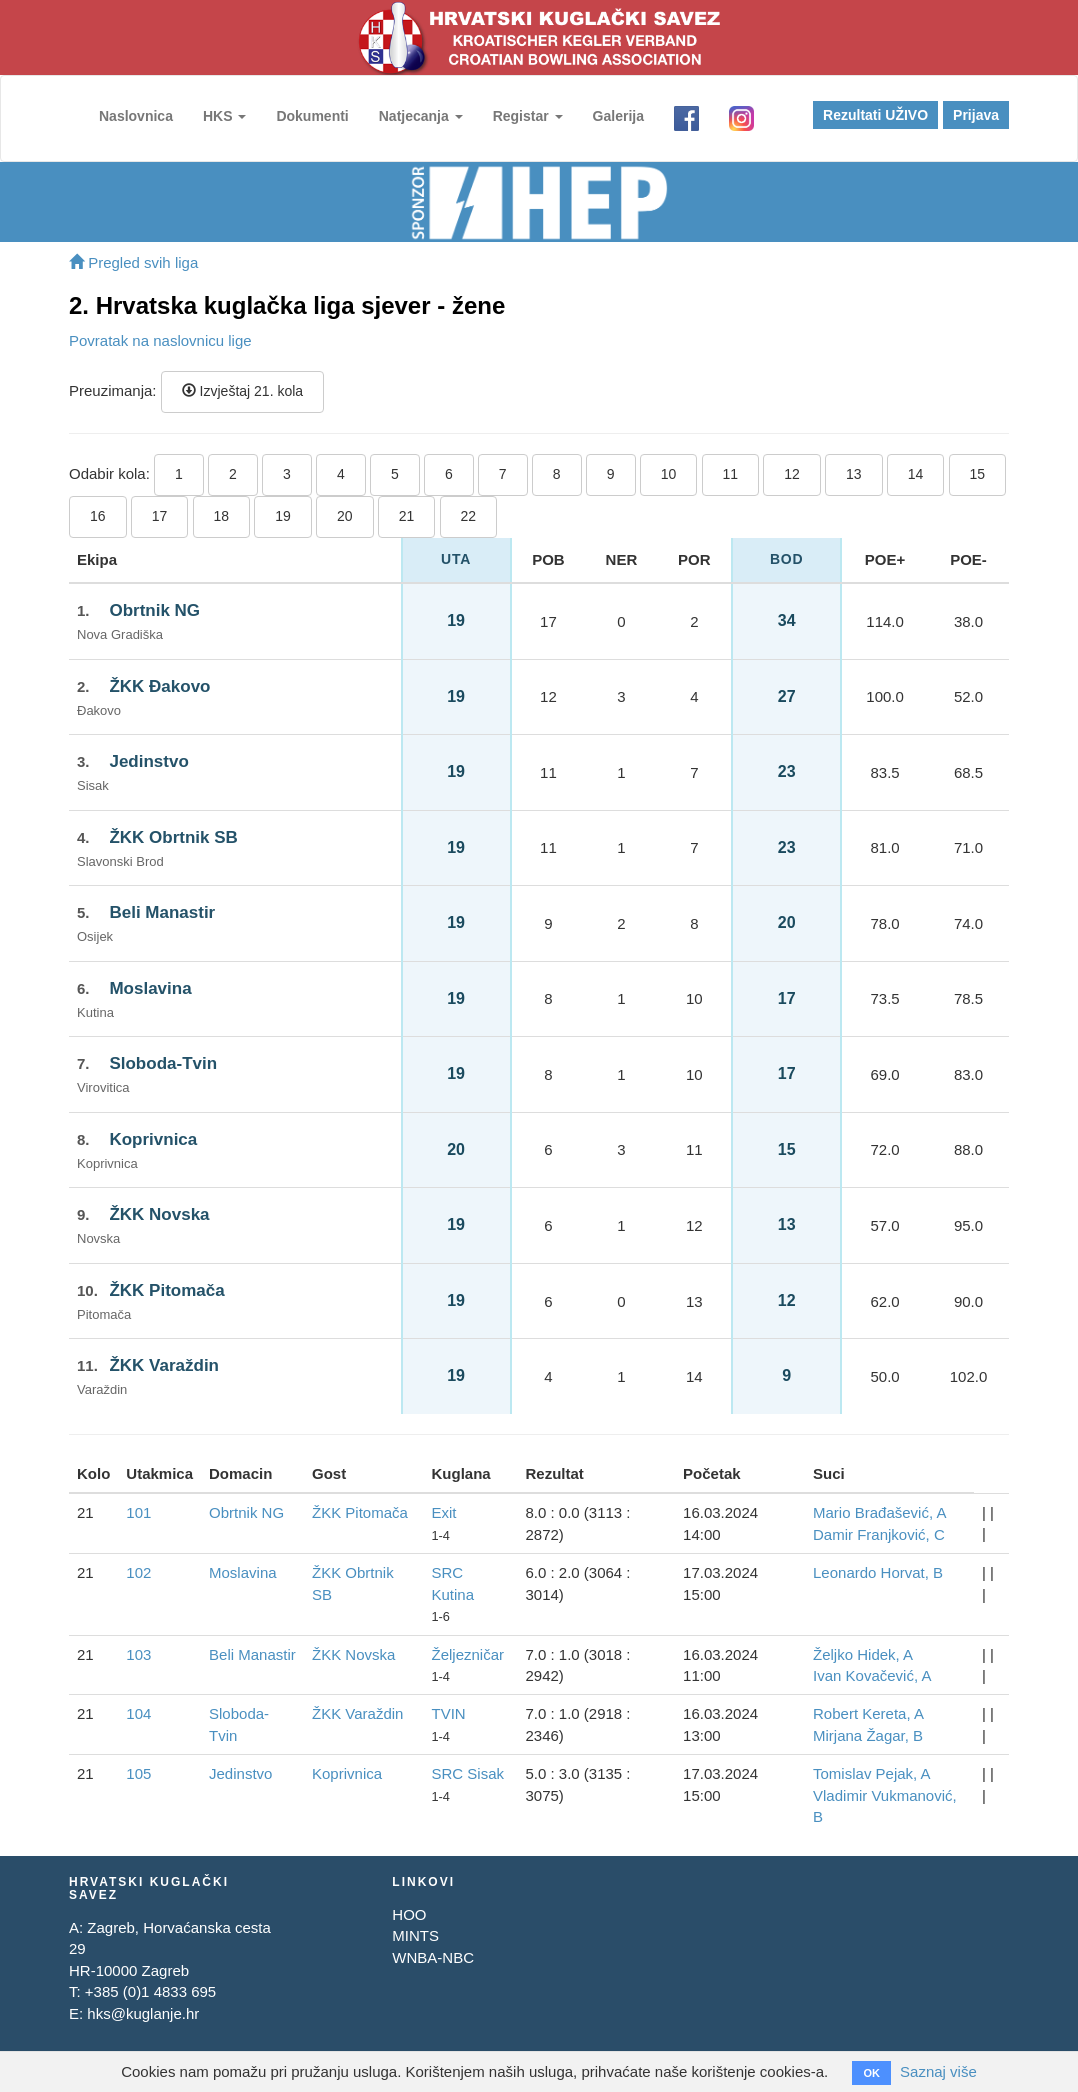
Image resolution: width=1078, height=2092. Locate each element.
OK (871, 2073)
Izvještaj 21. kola (242, 391)
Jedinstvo (148, 761)
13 (854, 474)
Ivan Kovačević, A (872, 1675)
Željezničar (467, 1654)
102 (138, 1572)
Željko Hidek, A (863, 1654)
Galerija (618, 116)
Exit (443, 1512)
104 (138, 1713)
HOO (409, 1914)
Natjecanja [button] (421, 116)
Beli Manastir (162, 912)
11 (731, 474)
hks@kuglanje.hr (143, 2013)
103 (138, 1654)
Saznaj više (938, 2071)
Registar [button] (528, 116)
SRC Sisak (467, 1773)
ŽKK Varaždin (164, 1365)
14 (916, 474)
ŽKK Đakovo (159, 686)
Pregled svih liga (133, 262)
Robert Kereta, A (868, 1713)
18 (222, 516)
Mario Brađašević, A (879, 1512)
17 (160, 516)
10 (669, 474)
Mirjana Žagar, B (868, 1735)
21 (407, 516)
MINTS (415, 1935)
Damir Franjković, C (879, 1534)
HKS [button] (224, 116)
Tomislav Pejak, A (872, 1773)
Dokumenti (312, 116)
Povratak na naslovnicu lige (160, 340)
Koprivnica (153, 1139)
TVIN (448, 1713)
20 (345, 516)
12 (792, 474)
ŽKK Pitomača (166, 1290)
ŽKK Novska (159, 1214)
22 (469, 516)
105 (138, 1773)
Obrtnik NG (154, 610)
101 (138, 1512)
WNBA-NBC (433, 1957)
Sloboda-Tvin (163, 1063)
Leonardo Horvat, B (878, 1572)
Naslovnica (136, 116)
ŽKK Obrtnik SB (173, 837)
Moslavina (150, 988)
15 (978, 474)
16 (98, 516)
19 (283, 516)
